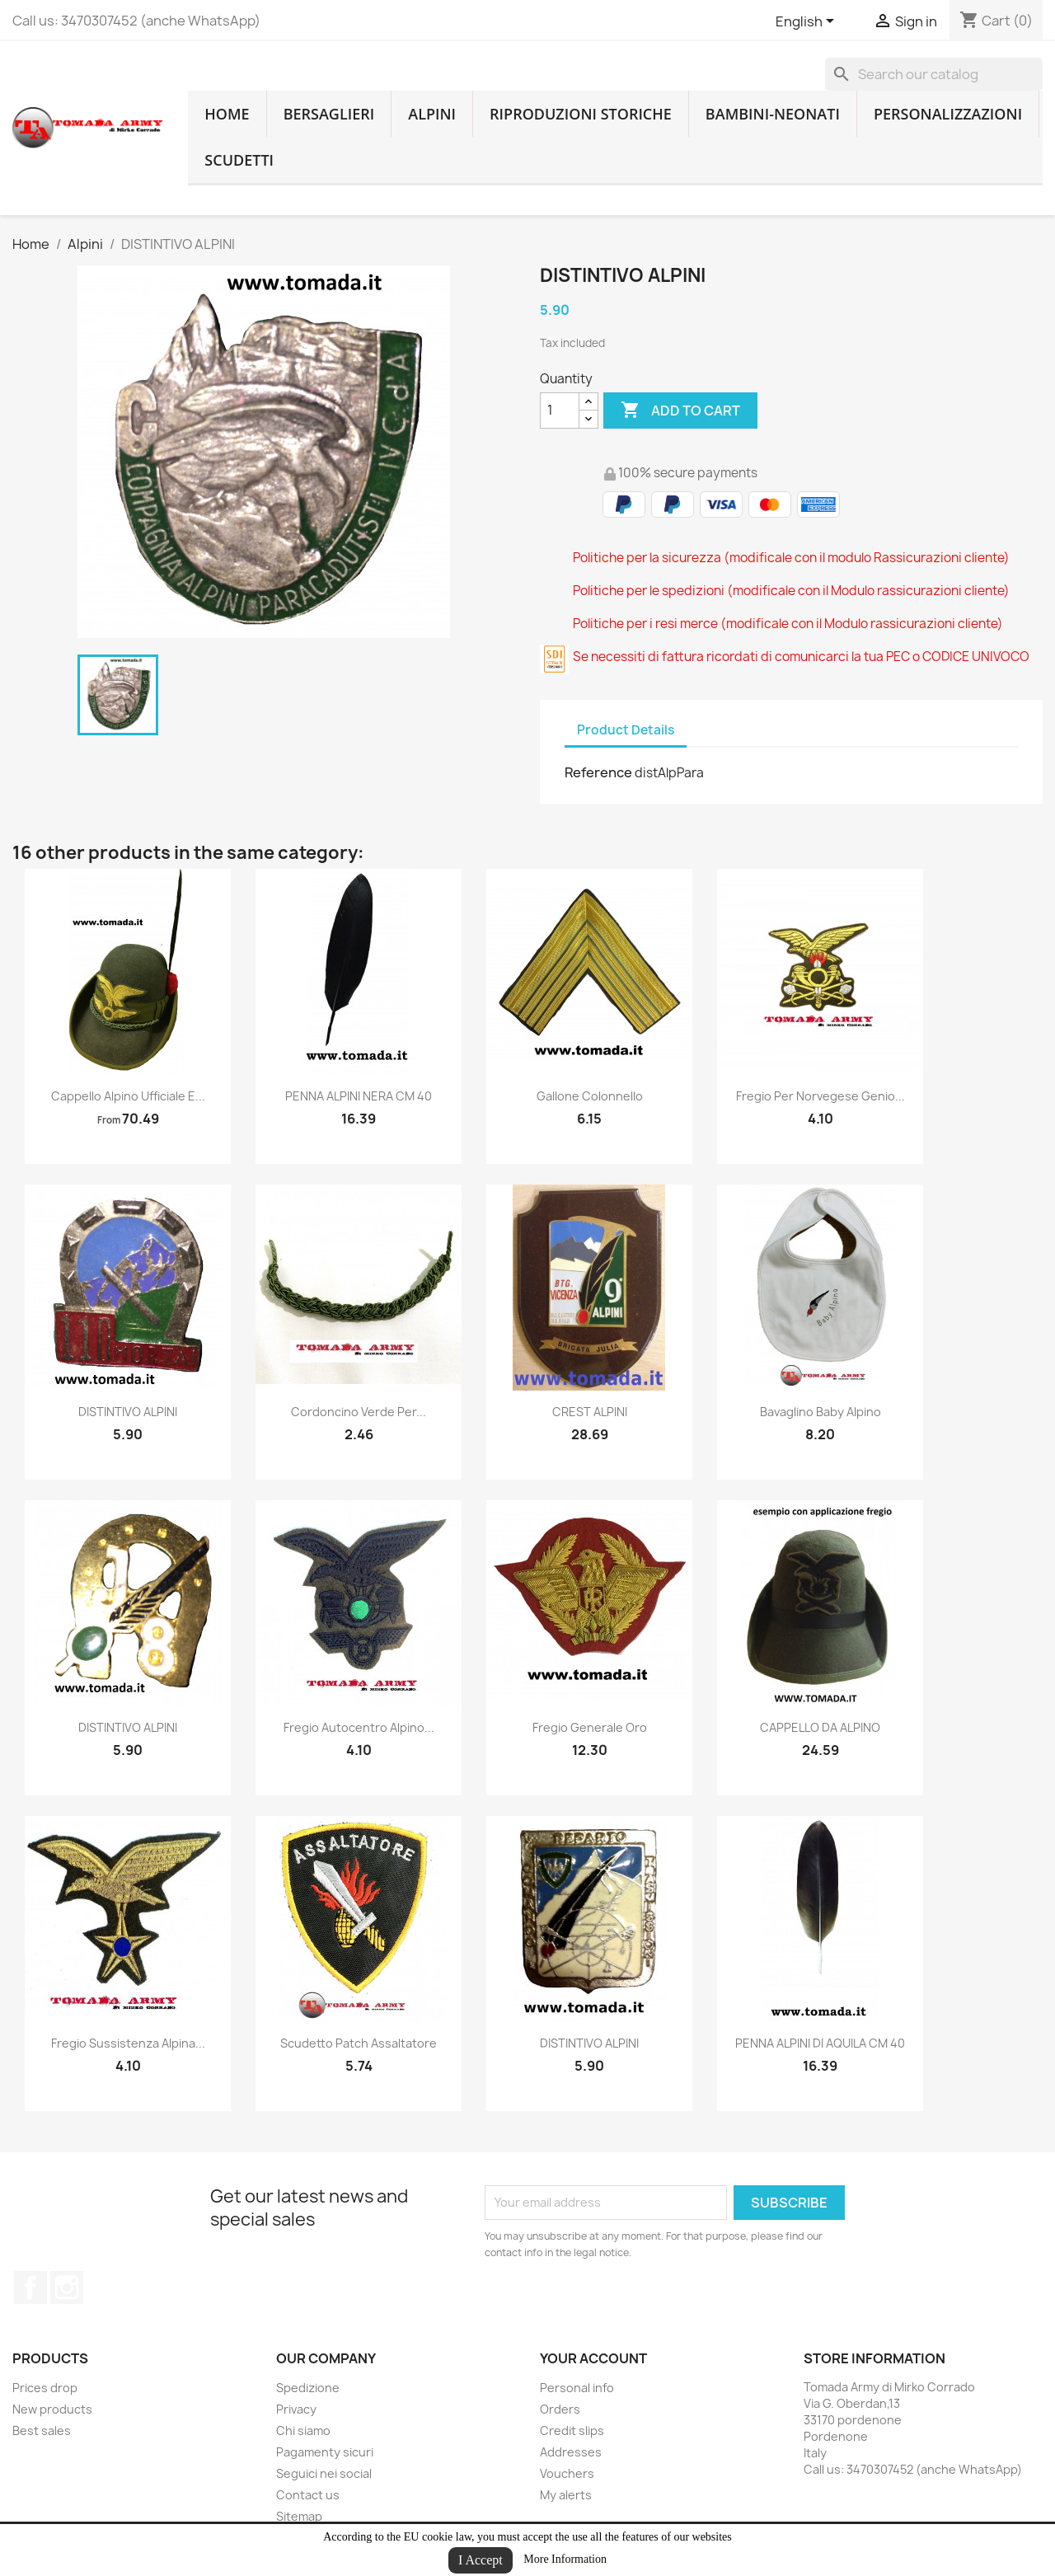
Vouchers (567, 2473)
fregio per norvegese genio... (820, 1096)
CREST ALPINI (589, 1411)
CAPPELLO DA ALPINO (820, 1727)
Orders (560, 2409)
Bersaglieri (329, 114)
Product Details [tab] (625, 730)
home (226, 114)
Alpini (432, 114)
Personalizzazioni (948, 114)
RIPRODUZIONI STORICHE (581, 114)
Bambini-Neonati (773, 114)
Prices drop (44, 2387)
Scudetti (239, 160)
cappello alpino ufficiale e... (128, 1096)
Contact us (308, 2495)
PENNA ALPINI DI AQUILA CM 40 (820, 2043)
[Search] (934, 74)
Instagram (66, 2287)
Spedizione (308, 2387)
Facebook (30, 2287)
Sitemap (299, 2516)
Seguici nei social (324, 2473)
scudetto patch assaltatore (358, 2043)
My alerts (566, 2495)
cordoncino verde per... (358, 1411)
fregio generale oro (589, 1727)
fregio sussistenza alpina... (128, 2043)
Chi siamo (303, 2430)
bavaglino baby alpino (820, 1411)
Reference (598, 772)
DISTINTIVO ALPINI (127, 1411)
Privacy (296, 2409)
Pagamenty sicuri (324, 2452)
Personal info (577, 2387)
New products (52, 2409)
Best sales (41, 2430)
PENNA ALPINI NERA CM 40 (358, 1096)
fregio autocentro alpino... (359, 1727)
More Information (565, 2559)
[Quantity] (559, 410)
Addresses (571, 2452)
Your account (593, 2358)
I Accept (480, 2560)
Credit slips (572, 2430)
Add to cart (680, 410)
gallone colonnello (590, 1096)
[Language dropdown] (808, 22)
